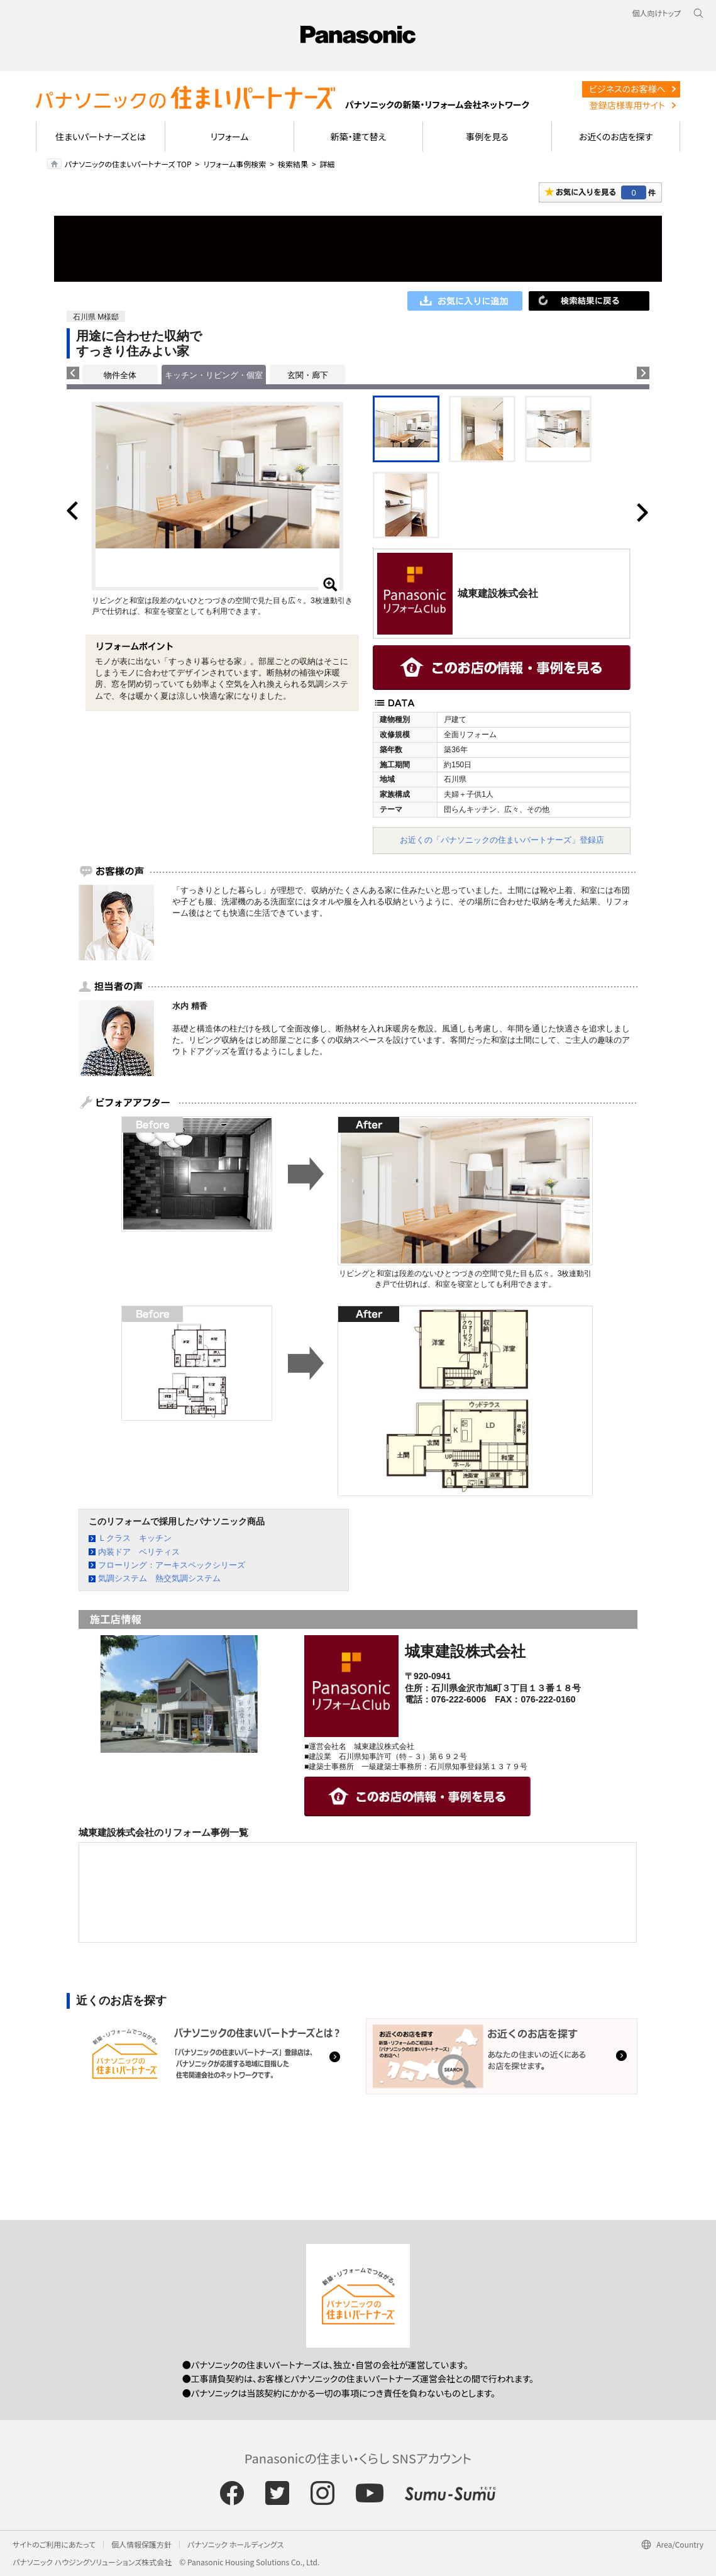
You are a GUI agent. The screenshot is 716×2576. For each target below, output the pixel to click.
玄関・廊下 (307, 375)
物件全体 (120, 375)
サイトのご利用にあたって (54, 2544)
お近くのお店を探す (616, 136)
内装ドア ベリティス (139, 1552)
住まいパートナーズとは (100, 136)
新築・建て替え (359, 136)
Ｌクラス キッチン (135, 1538)
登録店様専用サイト (627, 105)
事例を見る (487, 136)
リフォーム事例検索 (234, 163)
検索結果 (293, 163)
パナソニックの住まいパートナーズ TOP (128, 163)
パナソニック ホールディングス (235, 2544)
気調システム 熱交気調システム (159, 1578)
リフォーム (230, 136)
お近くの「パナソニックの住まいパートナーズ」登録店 (502, 840)
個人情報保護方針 (141, 2544)
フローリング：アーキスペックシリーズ (171, 1565)
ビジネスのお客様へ (627, 88)
